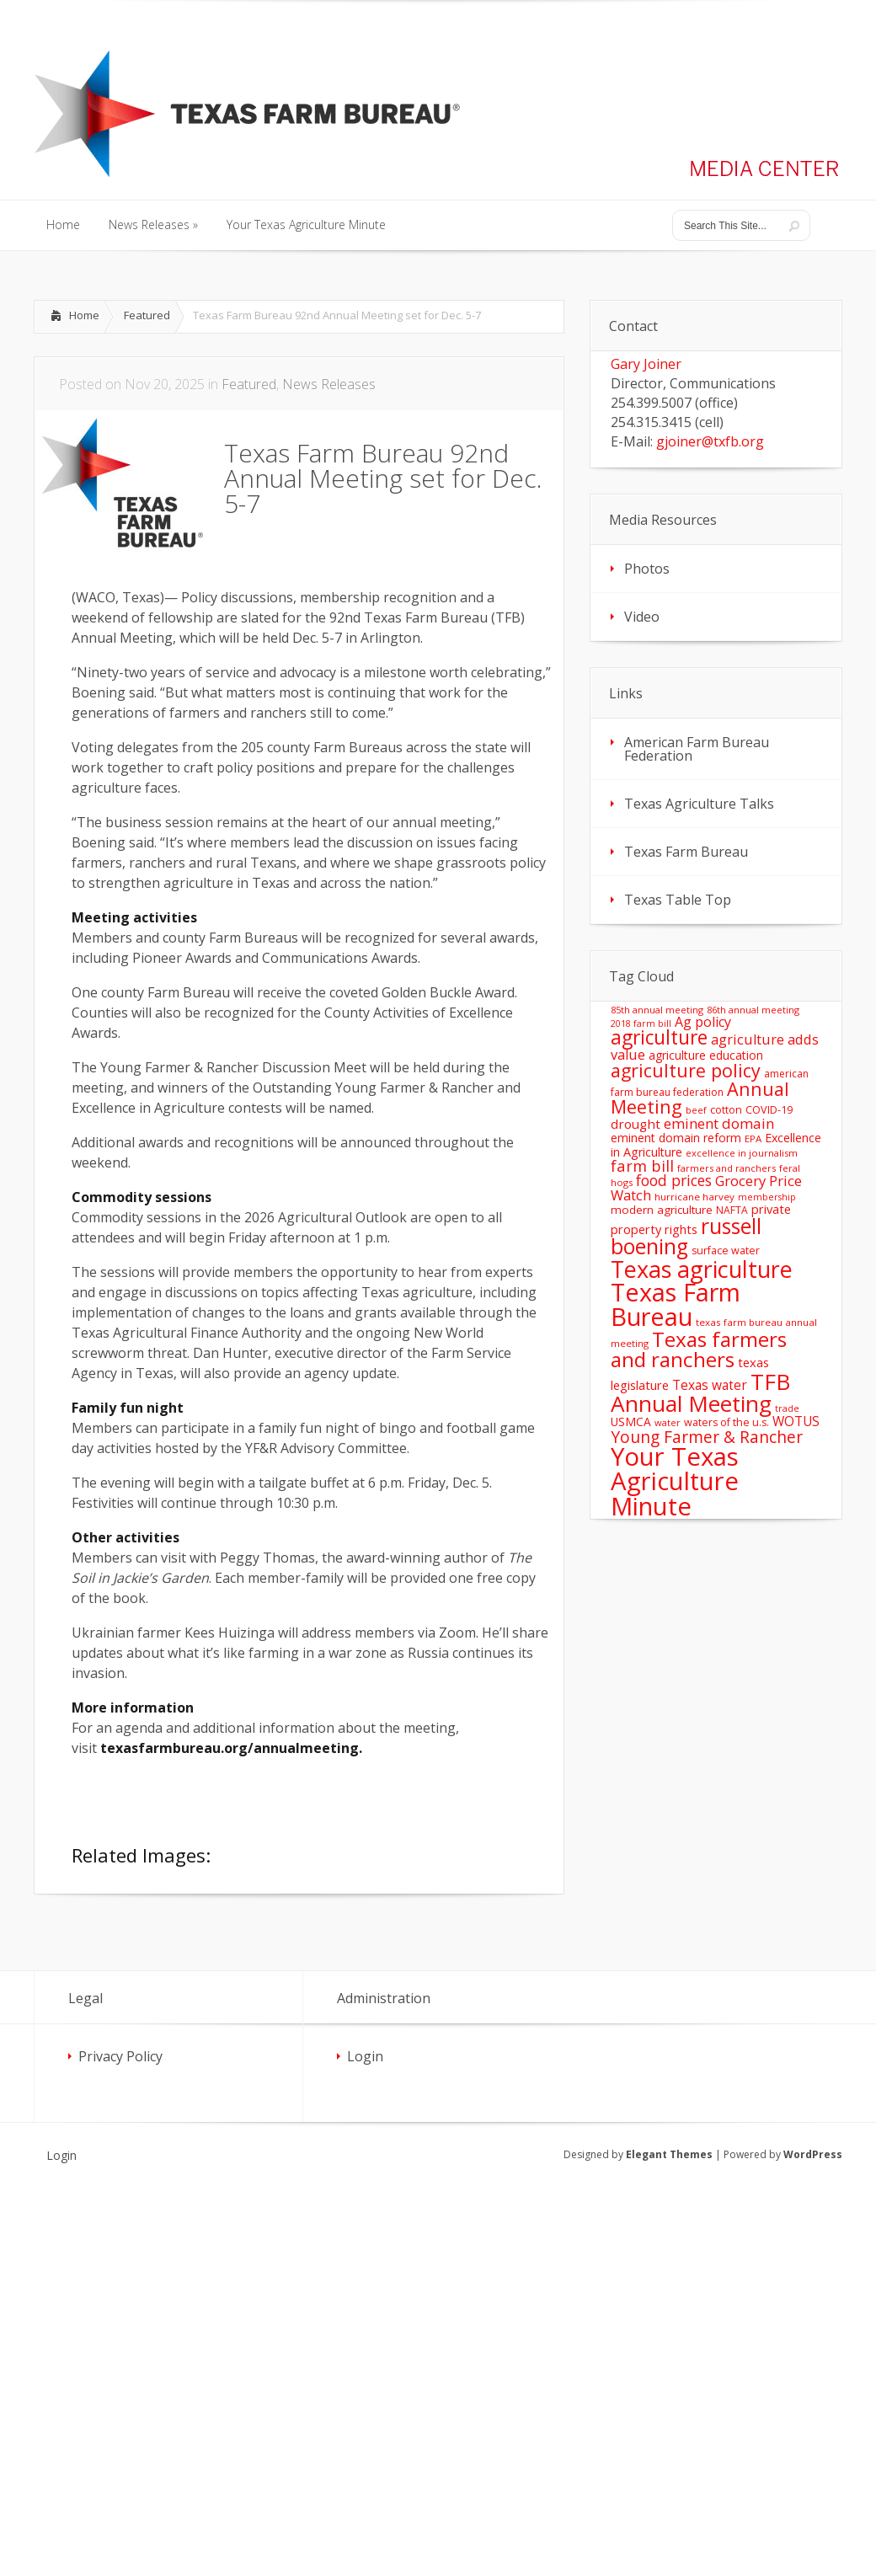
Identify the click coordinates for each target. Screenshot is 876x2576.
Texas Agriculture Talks (699, 803)
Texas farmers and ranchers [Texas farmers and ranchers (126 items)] (699, 1349)
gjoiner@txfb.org (710, 441)
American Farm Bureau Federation (696, 749)
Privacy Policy (120, 2056)
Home (84, 315)
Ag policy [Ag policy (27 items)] (703, 1022)
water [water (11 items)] (667, 1422)
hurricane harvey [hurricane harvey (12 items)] (694, 1196)
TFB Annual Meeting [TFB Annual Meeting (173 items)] (700, 1392)
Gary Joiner (646, 364)
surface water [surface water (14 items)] (726, 1250)
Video (642, 616)
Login (365, 2056)
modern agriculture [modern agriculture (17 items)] (662, 1209)
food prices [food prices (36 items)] (674, 1180)
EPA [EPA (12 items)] (753, 1138)
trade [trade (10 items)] (787, 1408)
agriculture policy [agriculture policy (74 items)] (686, 1070)
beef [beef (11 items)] (696, 1110)
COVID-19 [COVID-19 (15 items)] (769, 1109)
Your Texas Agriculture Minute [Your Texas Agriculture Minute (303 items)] (675, 1481)
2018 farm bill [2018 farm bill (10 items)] (641, 1023)
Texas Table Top (677, 899)
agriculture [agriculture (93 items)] (659, 1037)
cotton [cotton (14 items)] (726, 1110)
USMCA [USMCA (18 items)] (631, 1422)
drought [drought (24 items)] (635, 1123)
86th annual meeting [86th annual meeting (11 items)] (753, 1009)
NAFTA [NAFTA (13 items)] (732, 1210)
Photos (647, 568)
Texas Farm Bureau (686, 851)
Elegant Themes (669, 2154)
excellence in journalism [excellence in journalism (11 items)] (742, 1152)
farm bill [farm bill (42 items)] (642, 1165)
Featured (147, 315)
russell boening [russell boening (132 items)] (686, 1236)
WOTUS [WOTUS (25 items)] (796, 1421)
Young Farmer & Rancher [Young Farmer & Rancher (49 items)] (707, 1436)
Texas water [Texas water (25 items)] (709, 1385)
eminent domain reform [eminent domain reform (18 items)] (676, 1138)
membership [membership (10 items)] (767, 1197)
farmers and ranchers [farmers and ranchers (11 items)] (726, 1168)
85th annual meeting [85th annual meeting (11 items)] (657, 1009)
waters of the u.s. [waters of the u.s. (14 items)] (726, 1422)
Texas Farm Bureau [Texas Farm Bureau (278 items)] (675, 1304)
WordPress (812, 2154)
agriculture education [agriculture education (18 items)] (706, 1055)
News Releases (329, 384)
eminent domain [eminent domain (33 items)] (719, 1123)
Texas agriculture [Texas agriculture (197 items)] (702, 1269)
